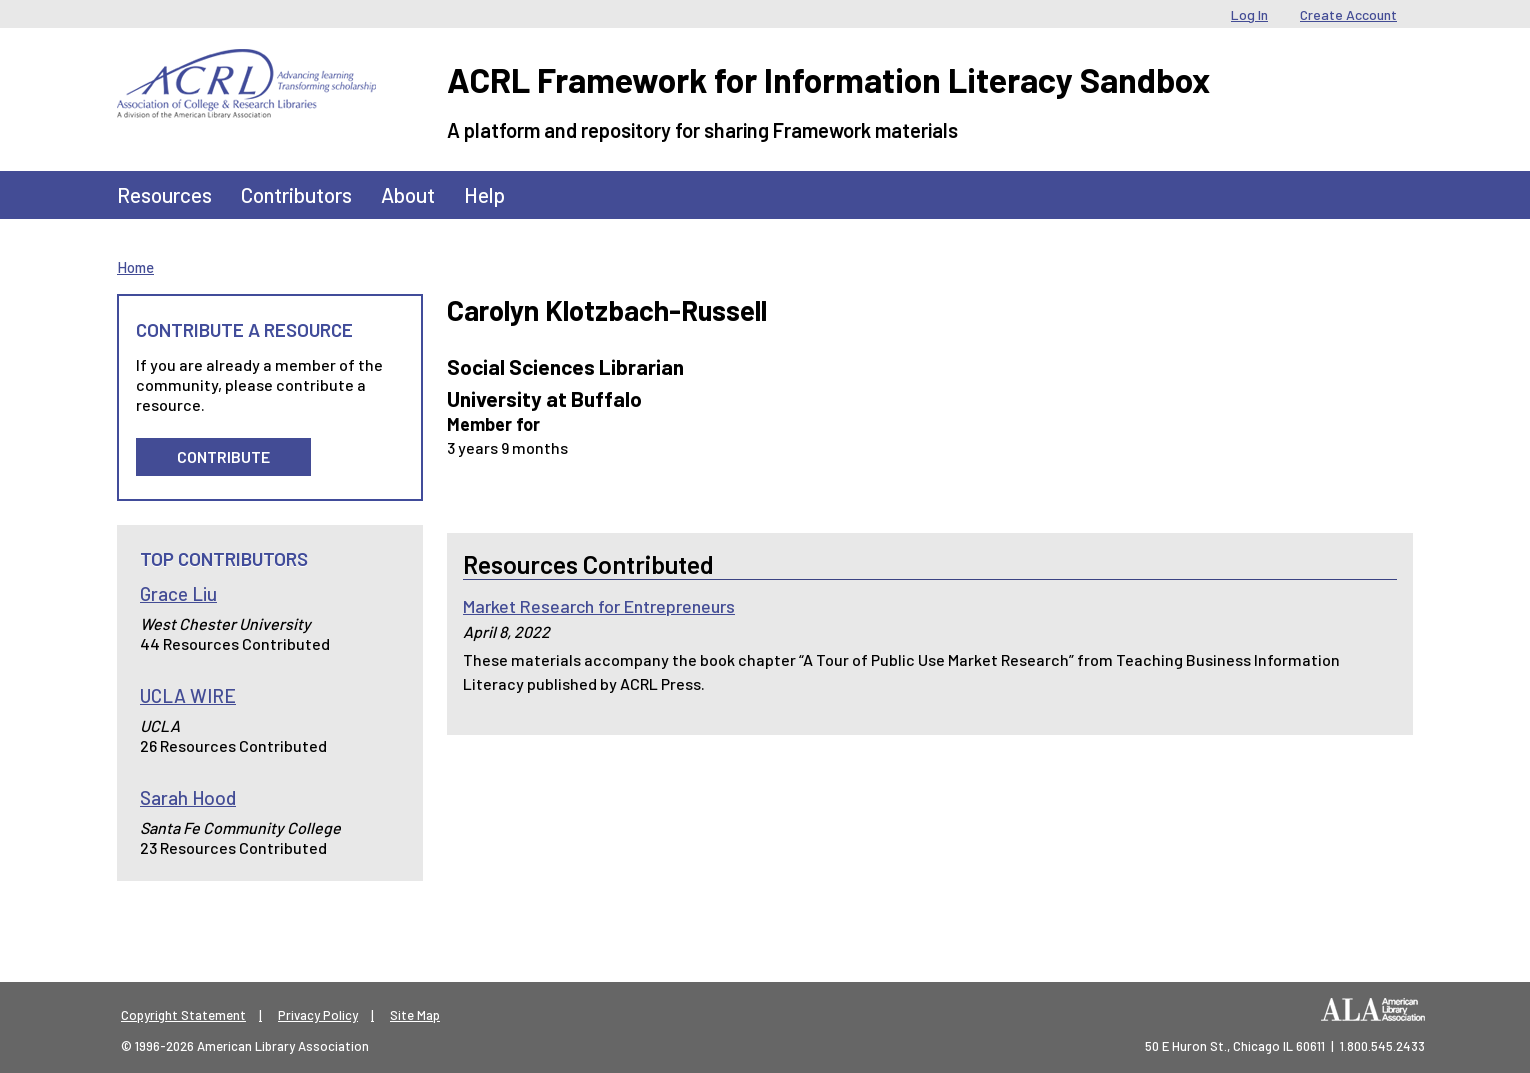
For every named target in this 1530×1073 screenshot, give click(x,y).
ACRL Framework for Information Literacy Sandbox (828, 79)
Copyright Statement (183, 1015)
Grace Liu (178, 593)
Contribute (223, 456)
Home (135, 267)
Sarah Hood (188, 797)
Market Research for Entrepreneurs (599, 606)
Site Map (415, 1015)
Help (484, 194)
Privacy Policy (318, 1015)
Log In (1249, 14)
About (408, 194)
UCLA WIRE (188, 695)
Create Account (1348, 14)
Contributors (296, 194)
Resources (164, 194)
